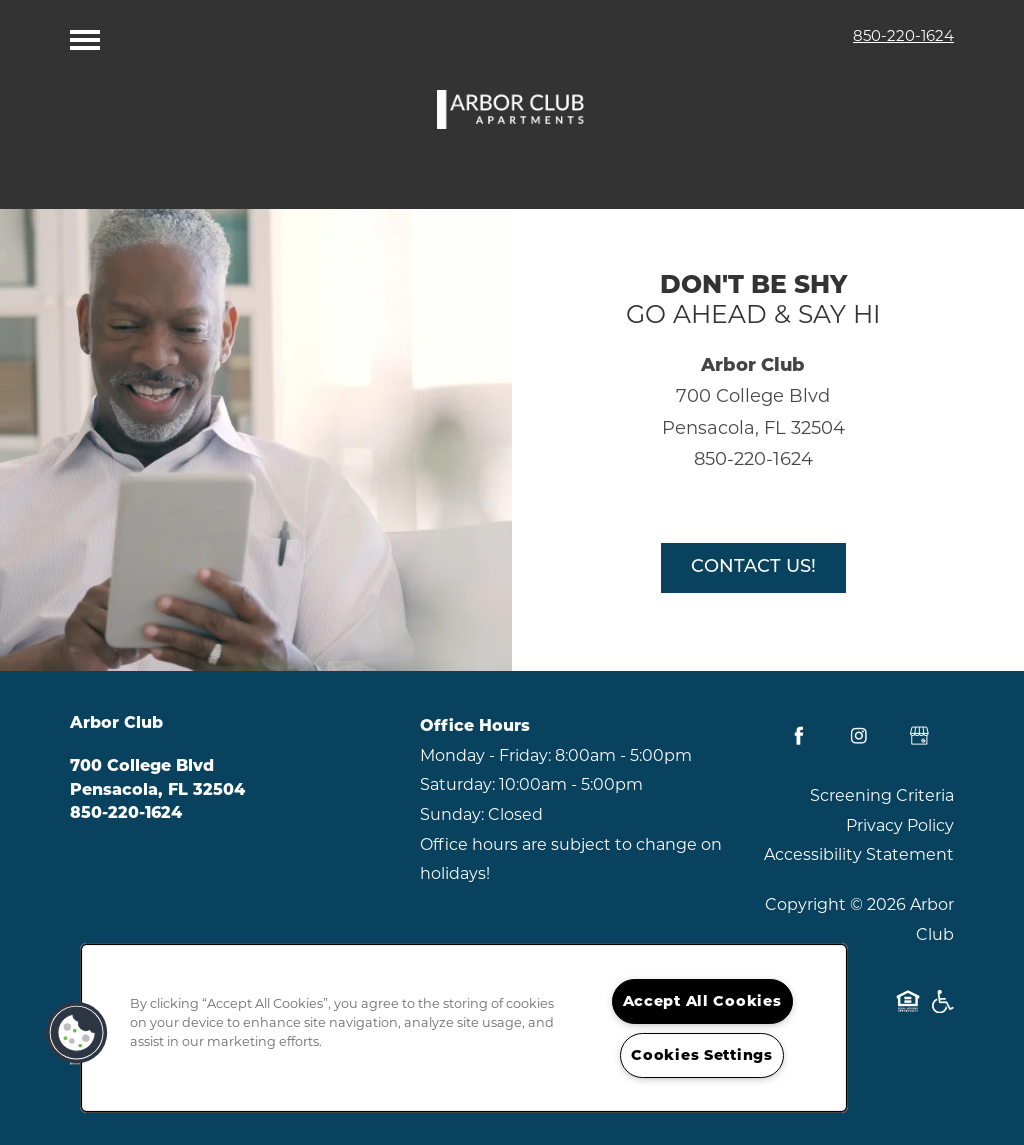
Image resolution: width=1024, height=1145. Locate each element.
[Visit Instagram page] (859, 736)
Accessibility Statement (859, 854)
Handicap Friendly (942, 1011)
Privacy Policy (900, 825)
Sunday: (452, 814)
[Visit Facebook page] (799, 736)
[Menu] (85, 35)
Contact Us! (753, 567)
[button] (77, 1033)
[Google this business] (919, 736)
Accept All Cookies (702, 1001)
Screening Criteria (882, 795)
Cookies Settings (702, 1055)
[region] (464, 1028)
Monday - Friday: (485, 755)
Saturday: (457, 784)
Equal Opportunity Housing (908, 1011)
